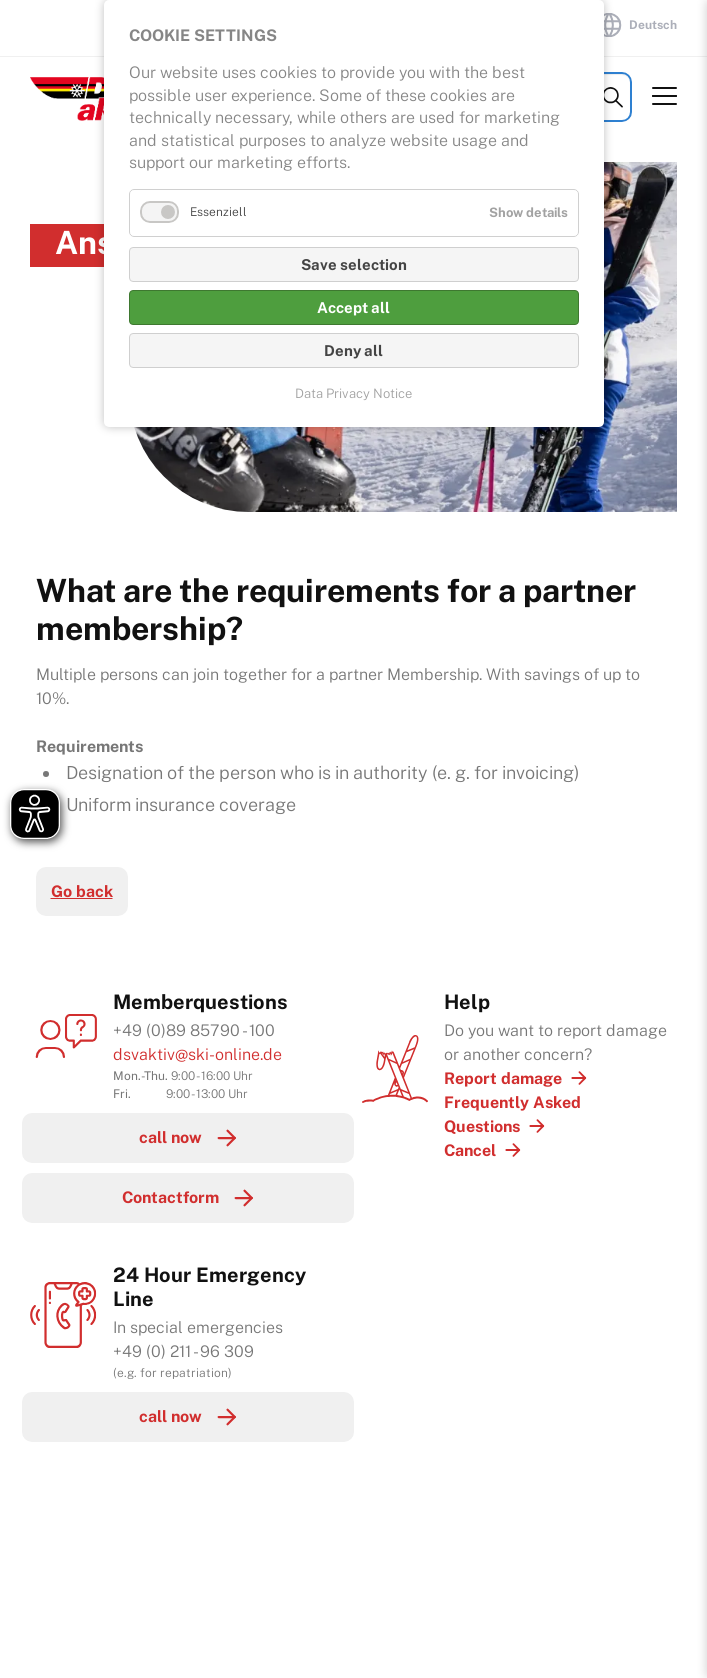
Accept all (353, 307)
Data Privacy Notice (353, 393)
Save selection (354, 264)
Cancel (470, 1150)
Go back (82, 891)
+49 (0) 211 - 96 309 (183, 1351)
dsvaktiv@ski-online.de (197, 1054)
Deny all (353, 350)
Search (612, 97)
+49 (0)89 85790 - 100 (194, 1030)
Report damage (503, 1078)
